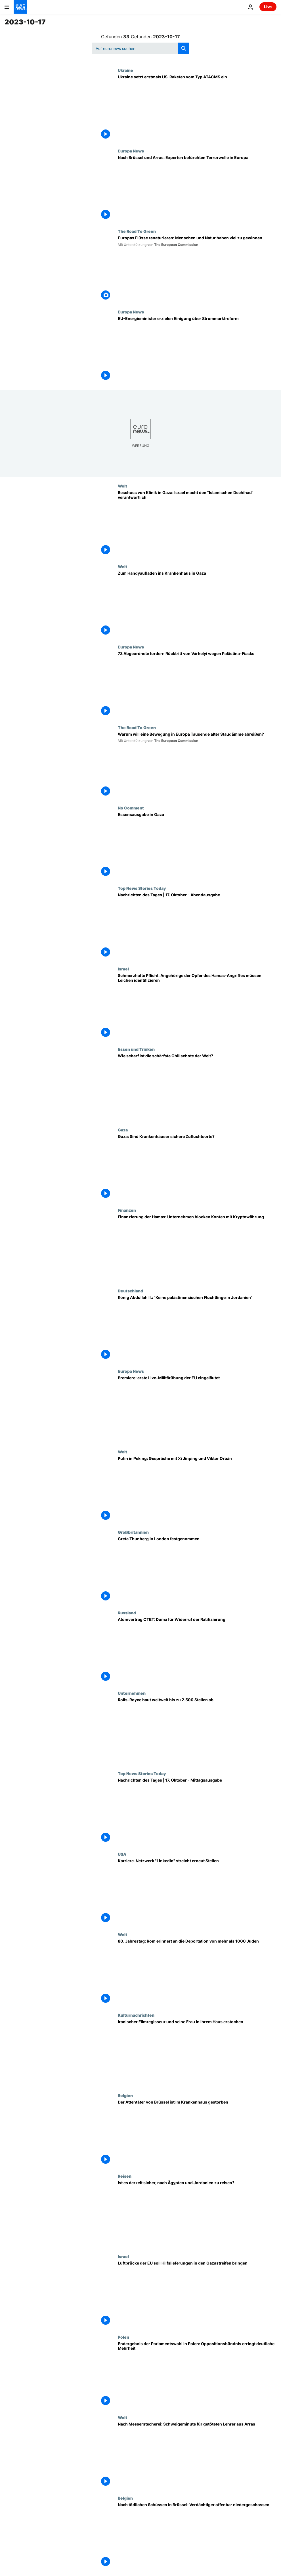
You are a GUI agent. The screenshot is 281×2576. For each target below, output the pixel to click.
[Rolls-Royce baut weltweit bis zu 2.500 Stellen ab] (197, 1731)
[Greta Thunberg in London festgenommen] (197, 1570)
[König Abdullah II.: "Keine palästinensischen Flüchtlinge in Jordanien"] (197, 1328)
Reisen (124, 2176)
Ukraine (125, 70)
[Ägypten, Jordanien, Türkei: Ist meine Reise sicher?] (197, 2214)
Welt (122, 486)
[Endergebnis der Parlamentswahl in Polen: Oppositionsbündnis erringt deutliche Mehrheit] (197, 2374)
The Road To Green (137, 231)
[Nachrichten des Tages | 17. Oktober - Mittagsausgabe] (197, 1811)
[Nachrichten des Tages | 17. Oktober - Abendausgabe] (197, 926)
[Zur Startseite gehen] (20, 7)
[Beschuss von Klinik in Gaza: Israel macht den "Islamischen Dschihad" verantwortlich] (197, 523)
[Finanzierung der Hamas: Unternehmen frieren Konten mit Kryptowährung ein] (197, 1248)
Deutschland (130, 1290)
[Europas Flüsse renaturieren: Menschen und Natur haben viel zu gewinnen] (197, 269)
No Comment (131, 807)
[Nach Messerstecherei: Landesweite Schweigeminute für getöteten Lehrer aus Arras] (197, 2455)
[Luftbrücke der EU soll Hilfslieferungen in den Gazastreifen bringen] (197, 2294)
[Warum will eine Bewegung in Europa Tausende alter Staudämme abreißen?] (197, 765)
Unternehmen (132, 1693)
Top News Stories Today (142, 888)
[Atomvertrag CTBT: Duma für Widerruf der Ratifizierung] (197, 1650)
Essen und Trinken (136, 1049)
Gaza (123, 1129)
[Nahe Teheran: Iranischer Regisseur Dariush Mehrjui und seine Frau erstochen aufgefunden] (197, 2053)
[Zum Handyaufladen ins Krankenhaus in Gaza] (197, 604)
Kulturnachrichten (136, 2015)
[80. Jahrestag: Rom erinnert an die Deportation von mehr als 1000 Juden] (197, 1972)
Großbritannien (133, 1532)
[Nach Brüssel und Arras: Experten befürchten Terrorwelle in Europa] (197, 188)
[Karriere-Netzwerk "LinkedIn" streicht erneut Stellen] (197, 1892)
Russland (127, 1612)
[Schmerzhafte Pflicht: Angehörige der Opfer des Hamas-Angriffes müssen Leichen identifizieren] (197, 1006)
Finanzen (127, 1210)
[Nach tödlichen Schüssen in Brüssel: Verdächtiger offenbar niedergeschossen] (197, 2535)
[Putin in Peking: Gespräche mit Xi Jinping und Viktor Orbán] (197, 1489)
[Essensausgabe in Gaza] (197, 845)
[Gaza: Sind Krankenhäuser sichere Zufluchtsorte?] (197, 1167)
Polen (123, 2337)
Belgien (125, 2095)
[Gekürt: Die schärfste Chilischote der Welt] (197, 1087)
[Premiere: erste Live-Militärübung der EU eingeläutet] (197, 1409)
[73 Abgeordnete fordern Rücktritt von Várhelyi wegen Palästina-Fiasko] (197, 684)
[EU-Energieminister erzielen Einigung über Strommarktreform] (197, 349)
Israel (123, 968)
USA (122, 1854)
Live (268, 6)
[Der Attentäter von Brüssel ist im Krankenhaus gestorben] (197, 2133)
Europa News (131, 150)
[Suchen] (140, 48)
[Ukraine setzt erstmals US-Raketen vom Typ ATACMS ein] (197, 108)
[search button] (183, 48)
